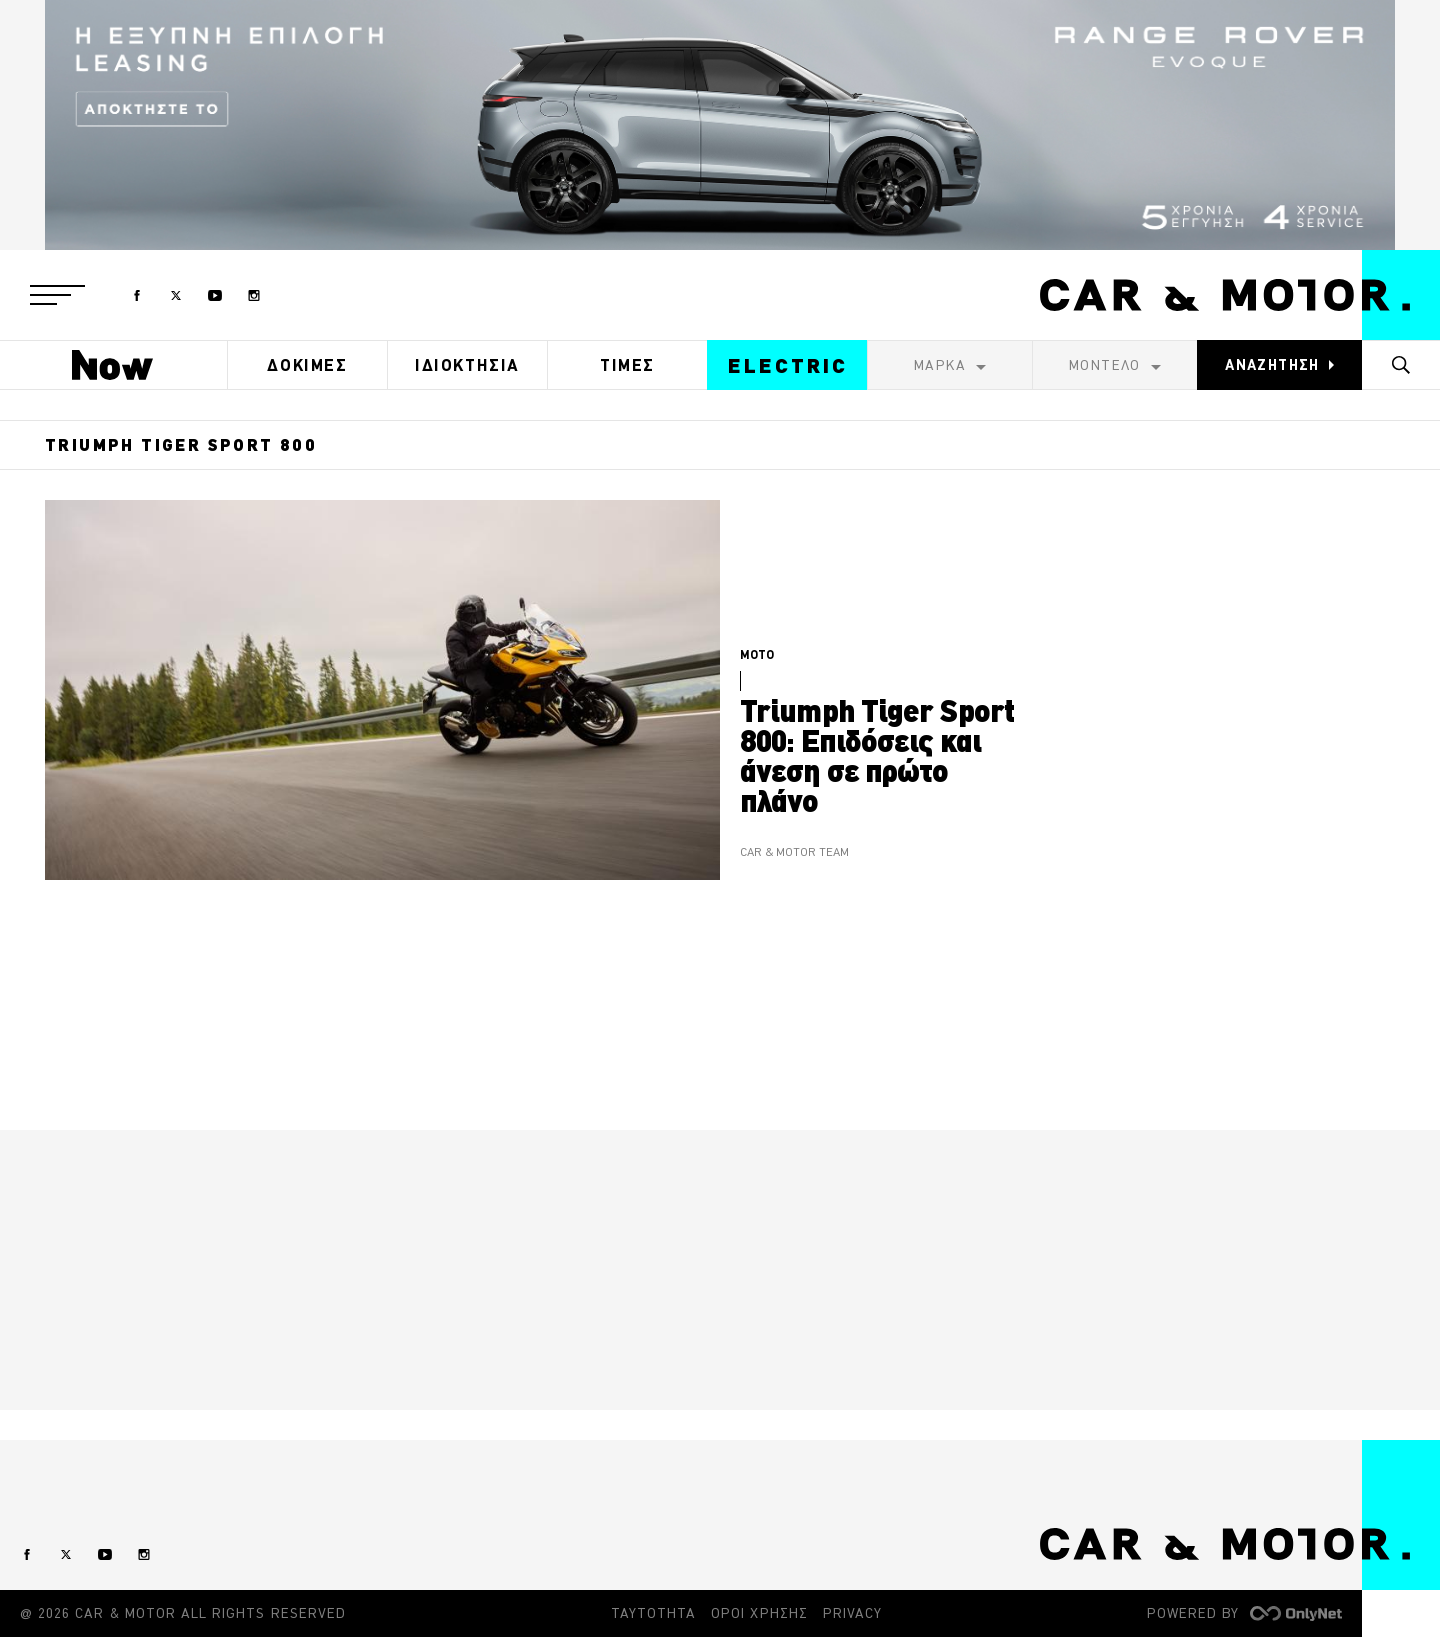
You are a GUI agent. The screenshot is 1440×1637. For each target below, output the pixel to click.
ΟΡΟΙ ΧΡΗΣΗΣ (759, 1613)
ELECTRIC (788, 365)
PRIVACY (852, 1613)
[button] (57, 295)
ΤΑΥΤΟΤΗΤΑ (653, 1613)
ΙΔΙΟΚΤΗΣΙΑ (467, 365)
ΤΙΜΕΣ (627, 365)
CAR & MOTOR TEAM (794, 852)
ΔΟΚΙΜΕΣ (307, 365)
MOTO (757, 654)
